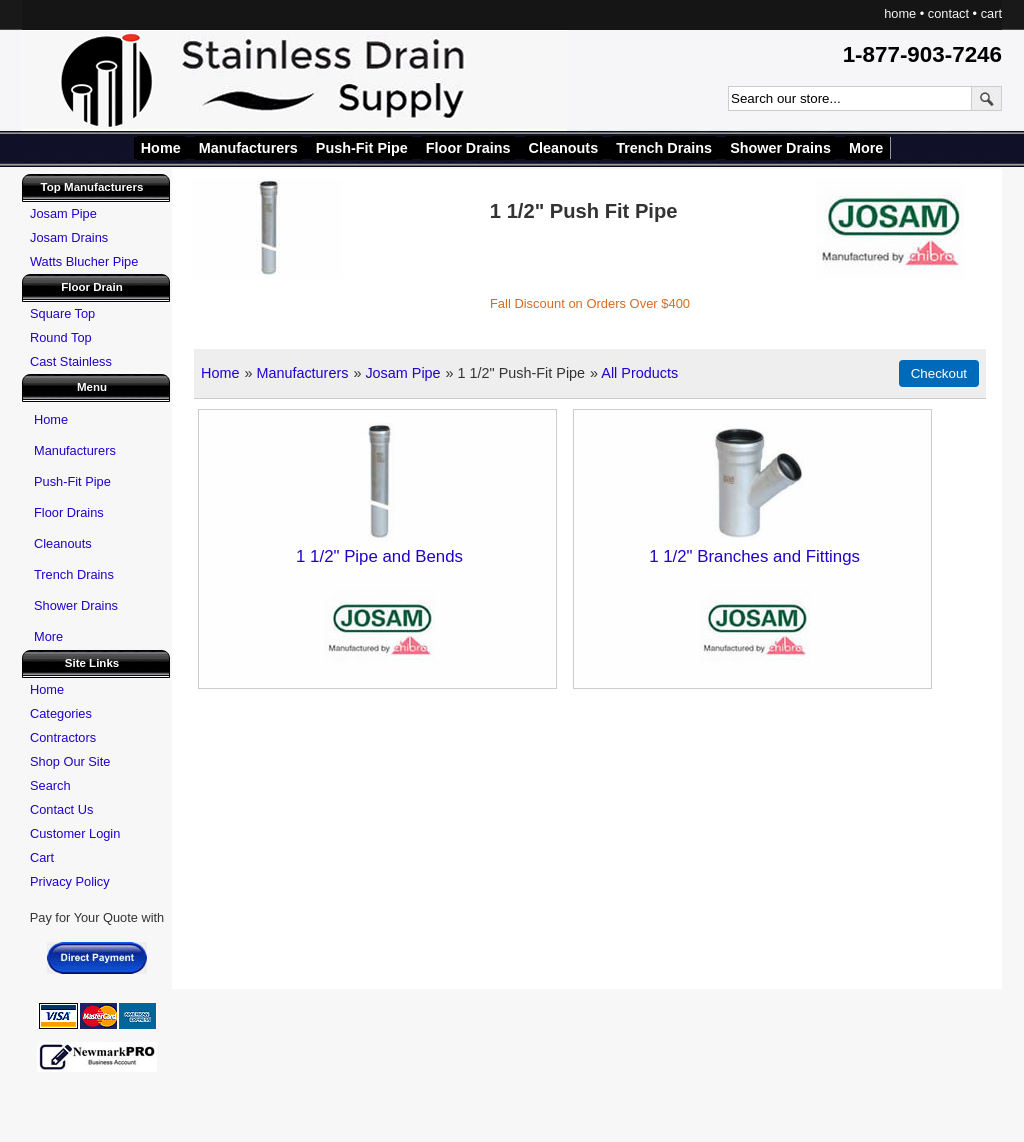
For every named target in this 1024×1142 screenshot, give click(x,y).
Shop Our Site (70, 761)
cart (991, 13)
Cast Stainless (71, 361)
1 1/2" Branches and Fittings (754, 556)
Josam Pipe (402, 373)
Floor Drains (468, 148)
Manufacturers (248, 148)
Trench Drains (664, 148)
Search (50, 785)
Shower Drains (780, 148)
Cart (42, 857)
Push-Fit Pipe (362, 148)
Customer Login (75, 833)
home (900, 13)
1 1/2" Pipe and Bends (379, 556)
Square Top (62, 313)
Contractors (63, 737)
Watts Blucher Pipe (84, 261)
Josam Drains (69, 237)
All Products (639, 373)
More (866, 148)
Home (161, 148)
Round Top (61, 337)
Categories (61, 713)
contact (948, 13)
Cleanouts (564, 148)
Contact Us (61, 809)
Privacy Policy (70, 881)
